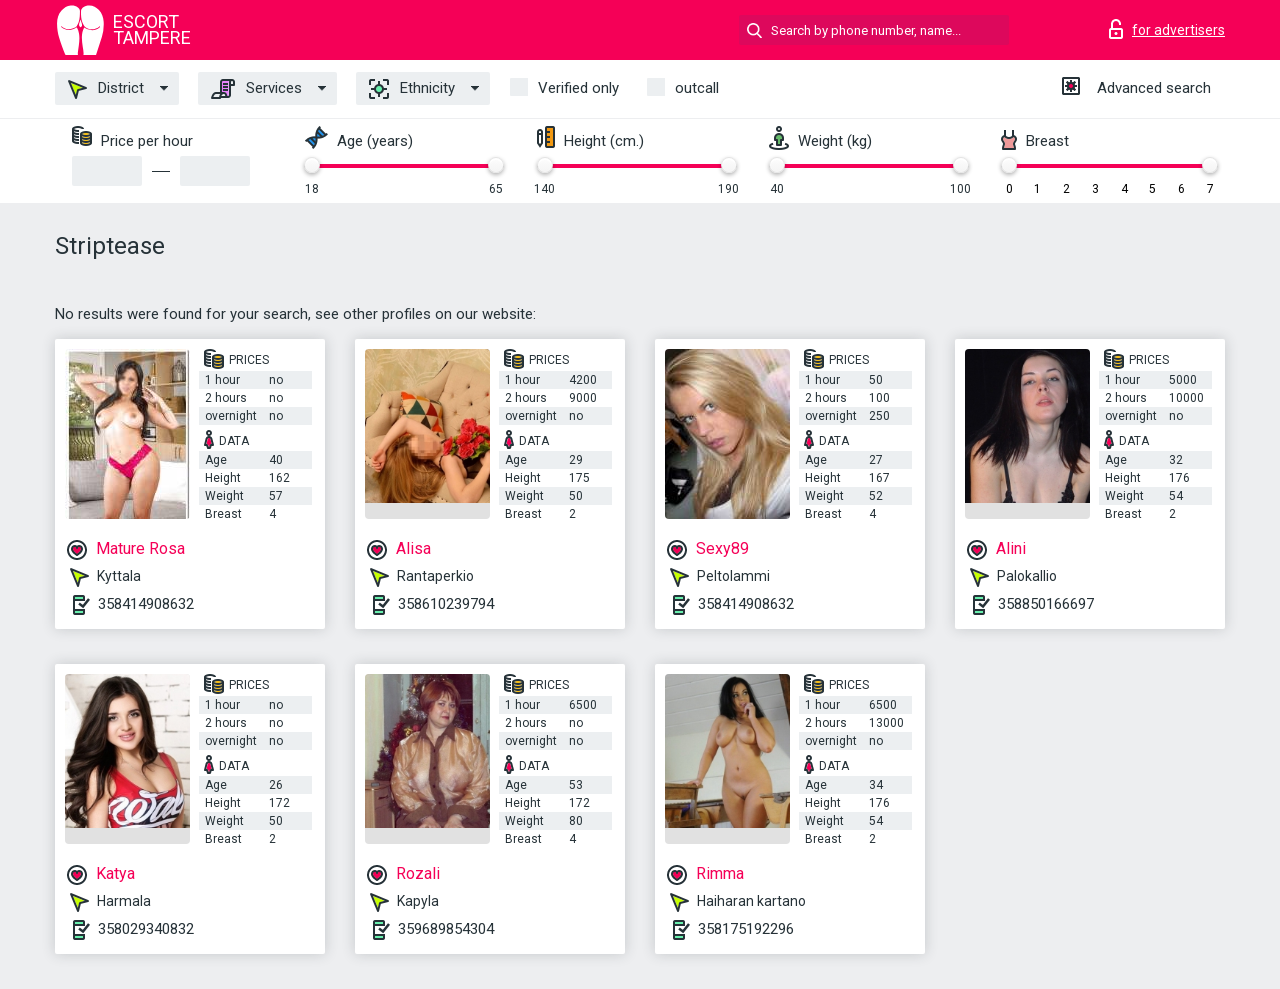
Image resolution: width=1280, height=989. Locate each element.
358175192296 (746, 929)
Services (256, 89)
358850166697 (1046, 604)
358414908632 (146, 604)
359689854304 (446, 929)
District (106, 89)
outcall (697, 88)
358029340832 (146, 929)
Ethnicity (412, 89)
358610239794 (446, 604)
